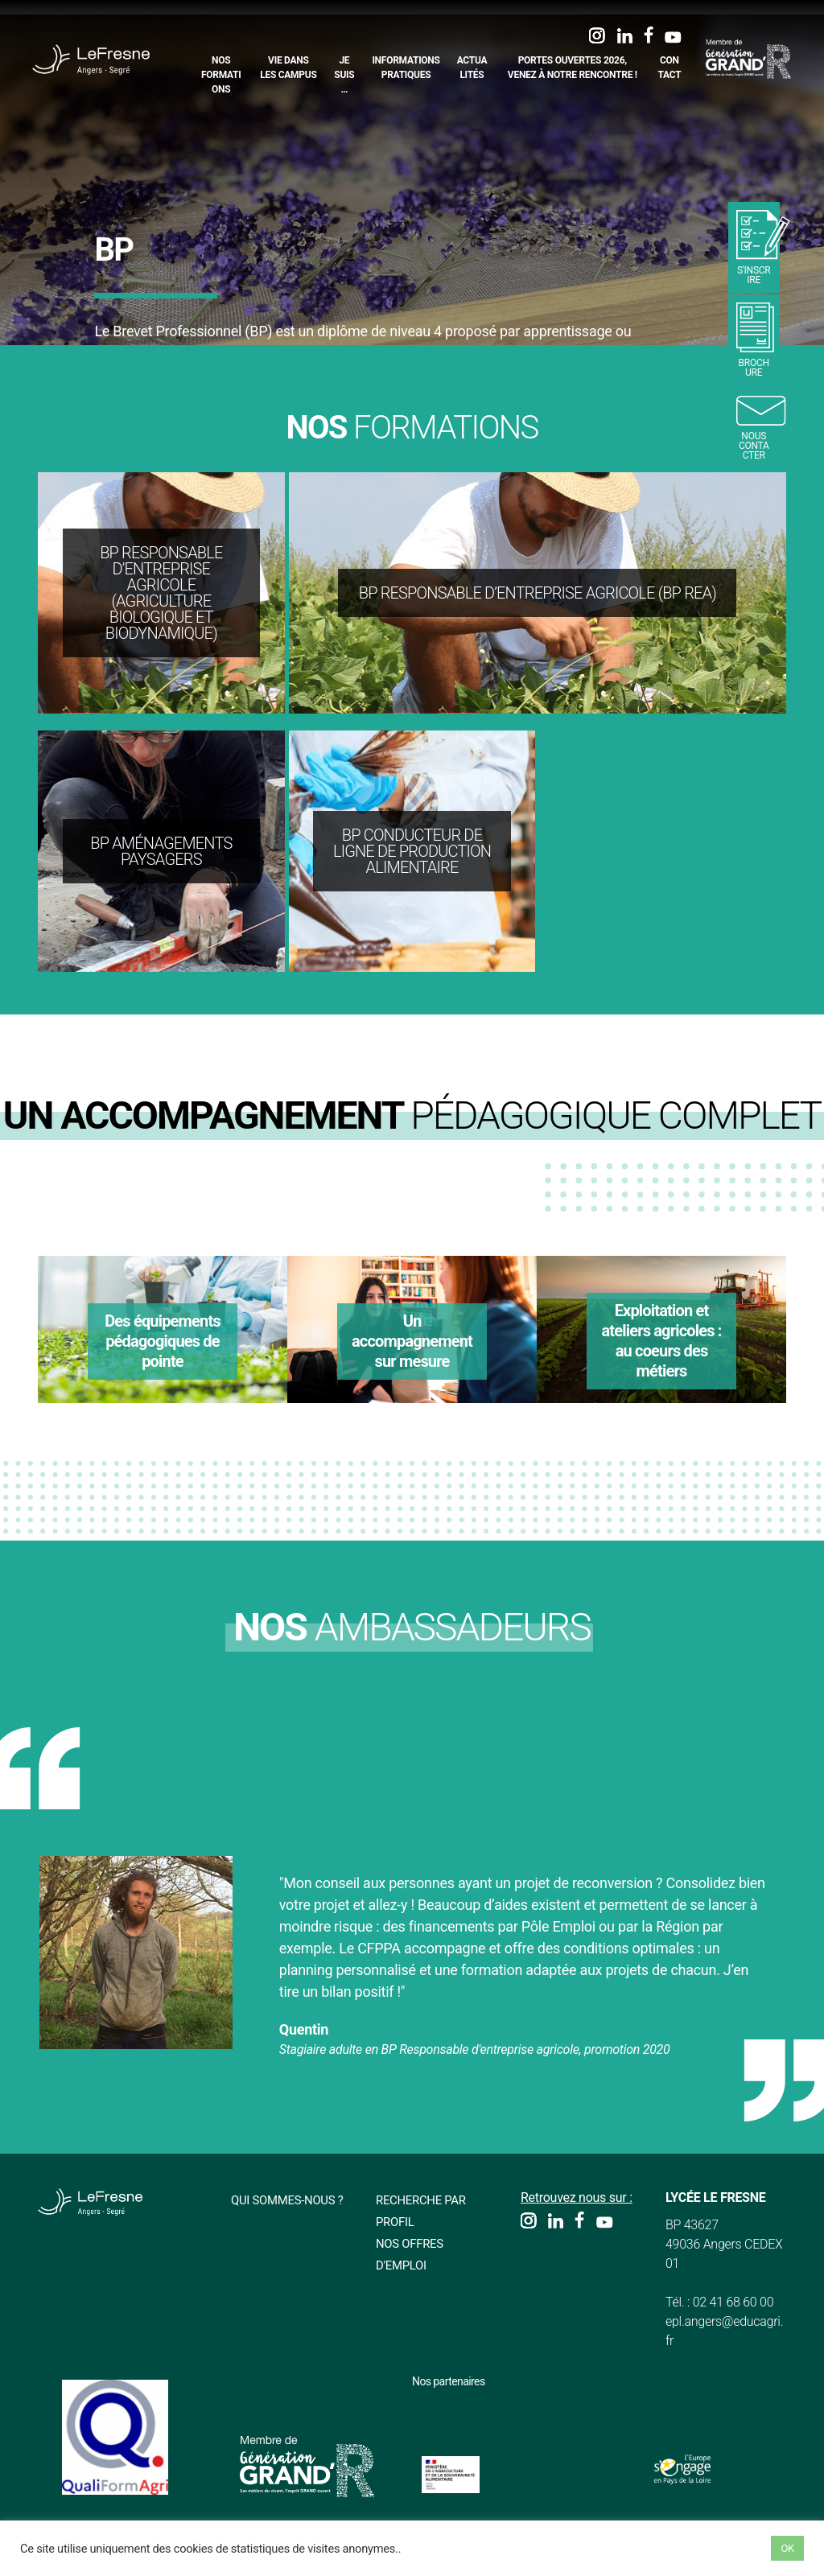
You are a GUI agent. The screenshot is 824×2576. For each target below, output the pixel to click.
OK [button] (787, 2548)
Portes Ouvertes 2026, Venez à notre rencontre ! (573, 67)
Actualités (473, 67)
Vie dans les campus (290, 67)
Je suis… (346, 75)
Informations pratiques (407, 67)
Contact (670, 67)
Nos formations (223, 75)
